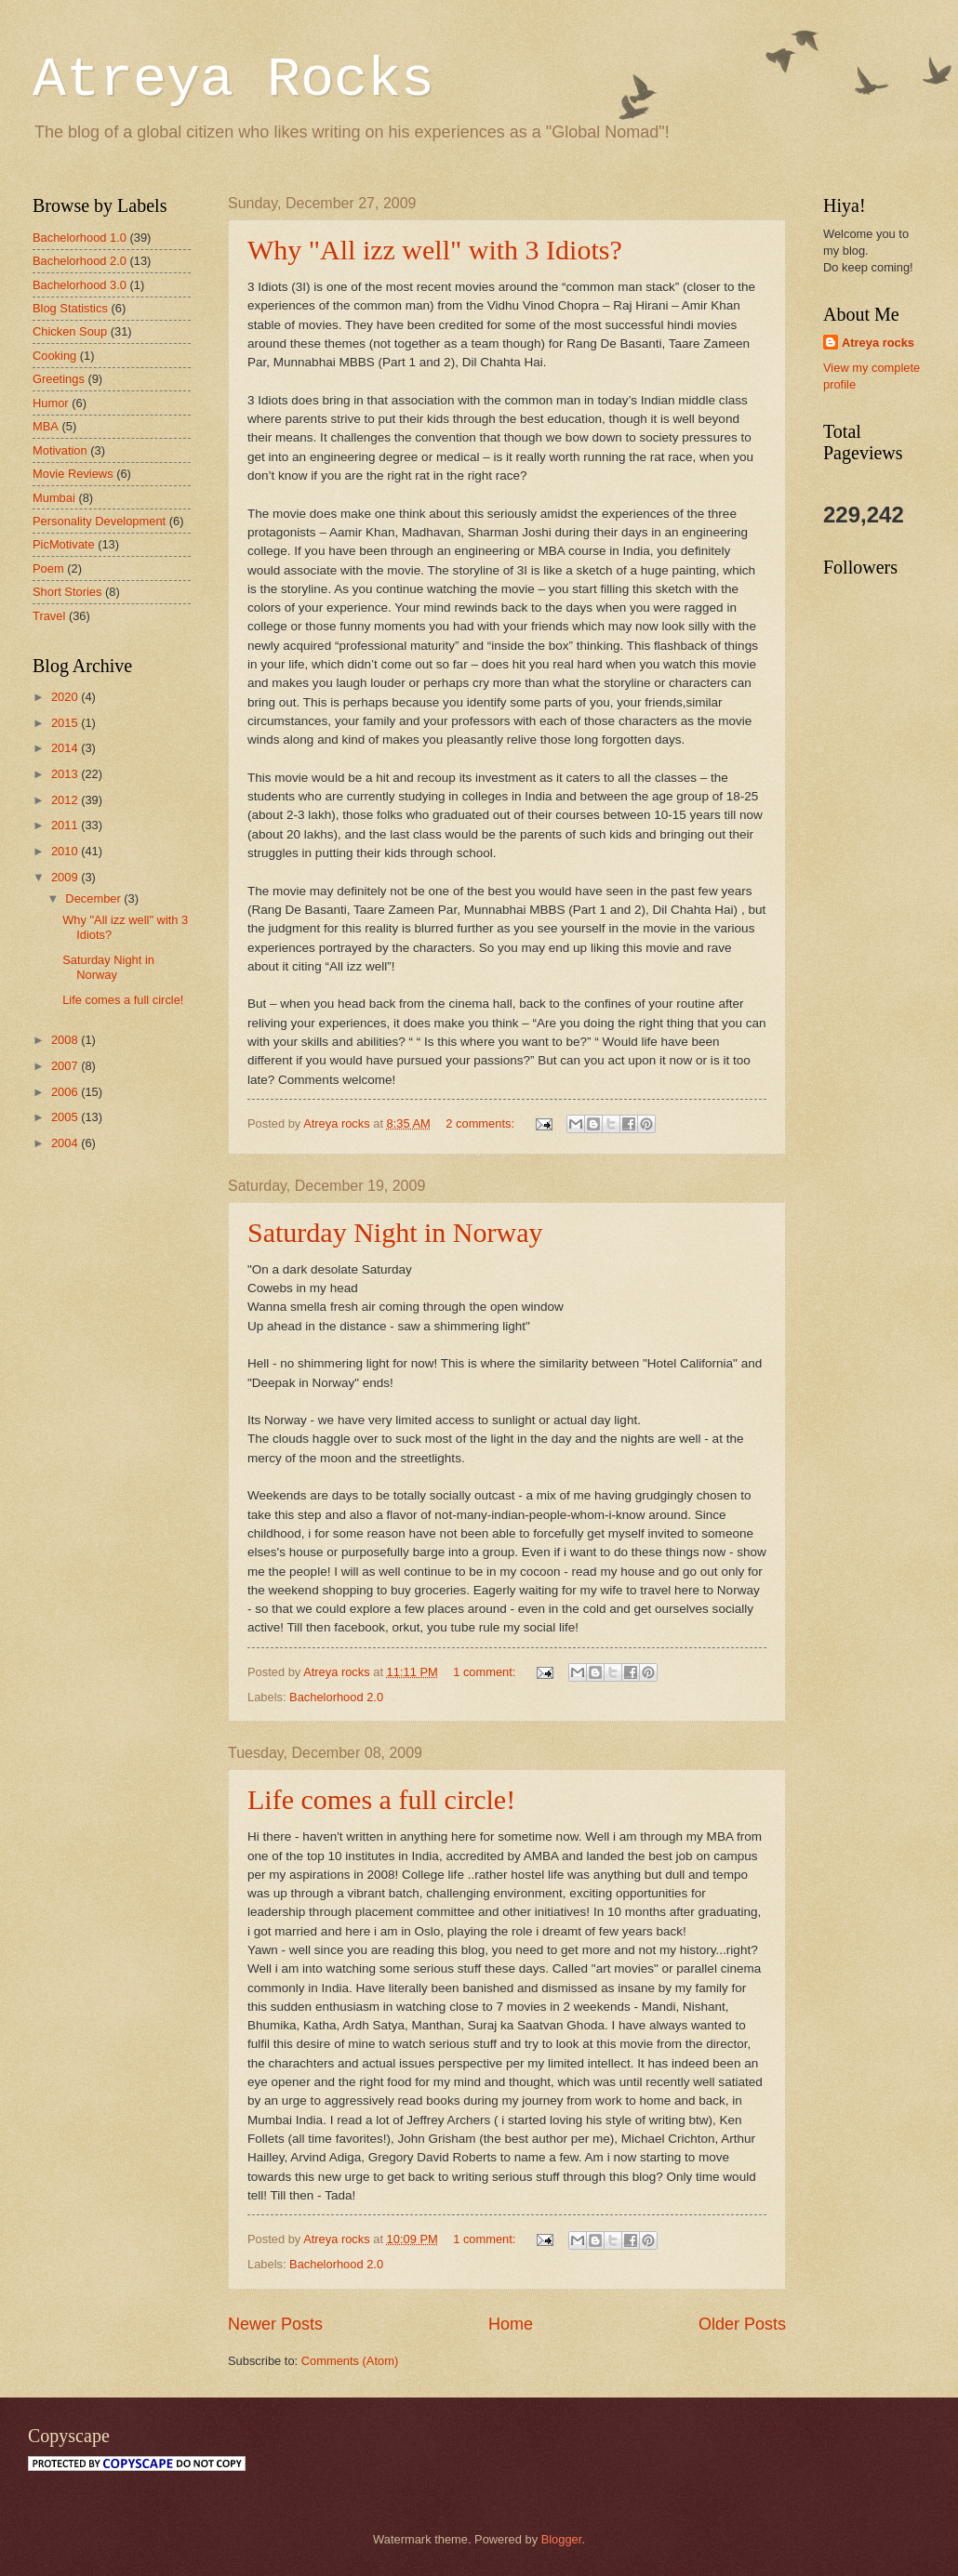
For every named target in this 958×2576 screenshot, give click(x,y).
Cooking (54, 356)
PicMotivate (64, 544)
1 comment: (486, 1672)
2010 (66, 851)
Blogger (561, 2539)
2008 (66, 1040)
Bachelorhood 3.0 (79, 285)
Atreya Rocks (233, 80)
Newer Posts (275, 2324)
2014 (66, 748)
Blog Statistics (70, 308)
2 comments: (481, 1123)
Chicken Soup (70, 331)
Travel (49, 616)
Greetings (59, 379)
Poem (48, 568)
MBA (46, 426)
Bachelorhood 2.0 (336, 1697)
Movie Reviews (73, 474)
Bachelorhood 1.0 (79, 237)
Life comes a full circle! (381, 1799)
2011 (66, 825)
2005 (66, 1117)
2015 (66, 723)
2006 (66, 1092)
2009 (66, 877)
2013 (66, 774)
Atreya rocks (878, 343)
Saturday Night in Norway (394, 1232)
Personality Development (99, 521)
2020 (66, 697)
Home (510, 2324)
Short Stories (67, 592)
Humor (51, 403)
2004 (66, 1143)
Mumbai (54, 498)
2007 (66, 1066)
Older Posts (742, 2324)
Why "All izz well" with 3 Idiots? (434, 249)
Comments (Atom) (349, 2361)
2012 (66, 800)
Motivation (60, 450)
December (94, 898)
